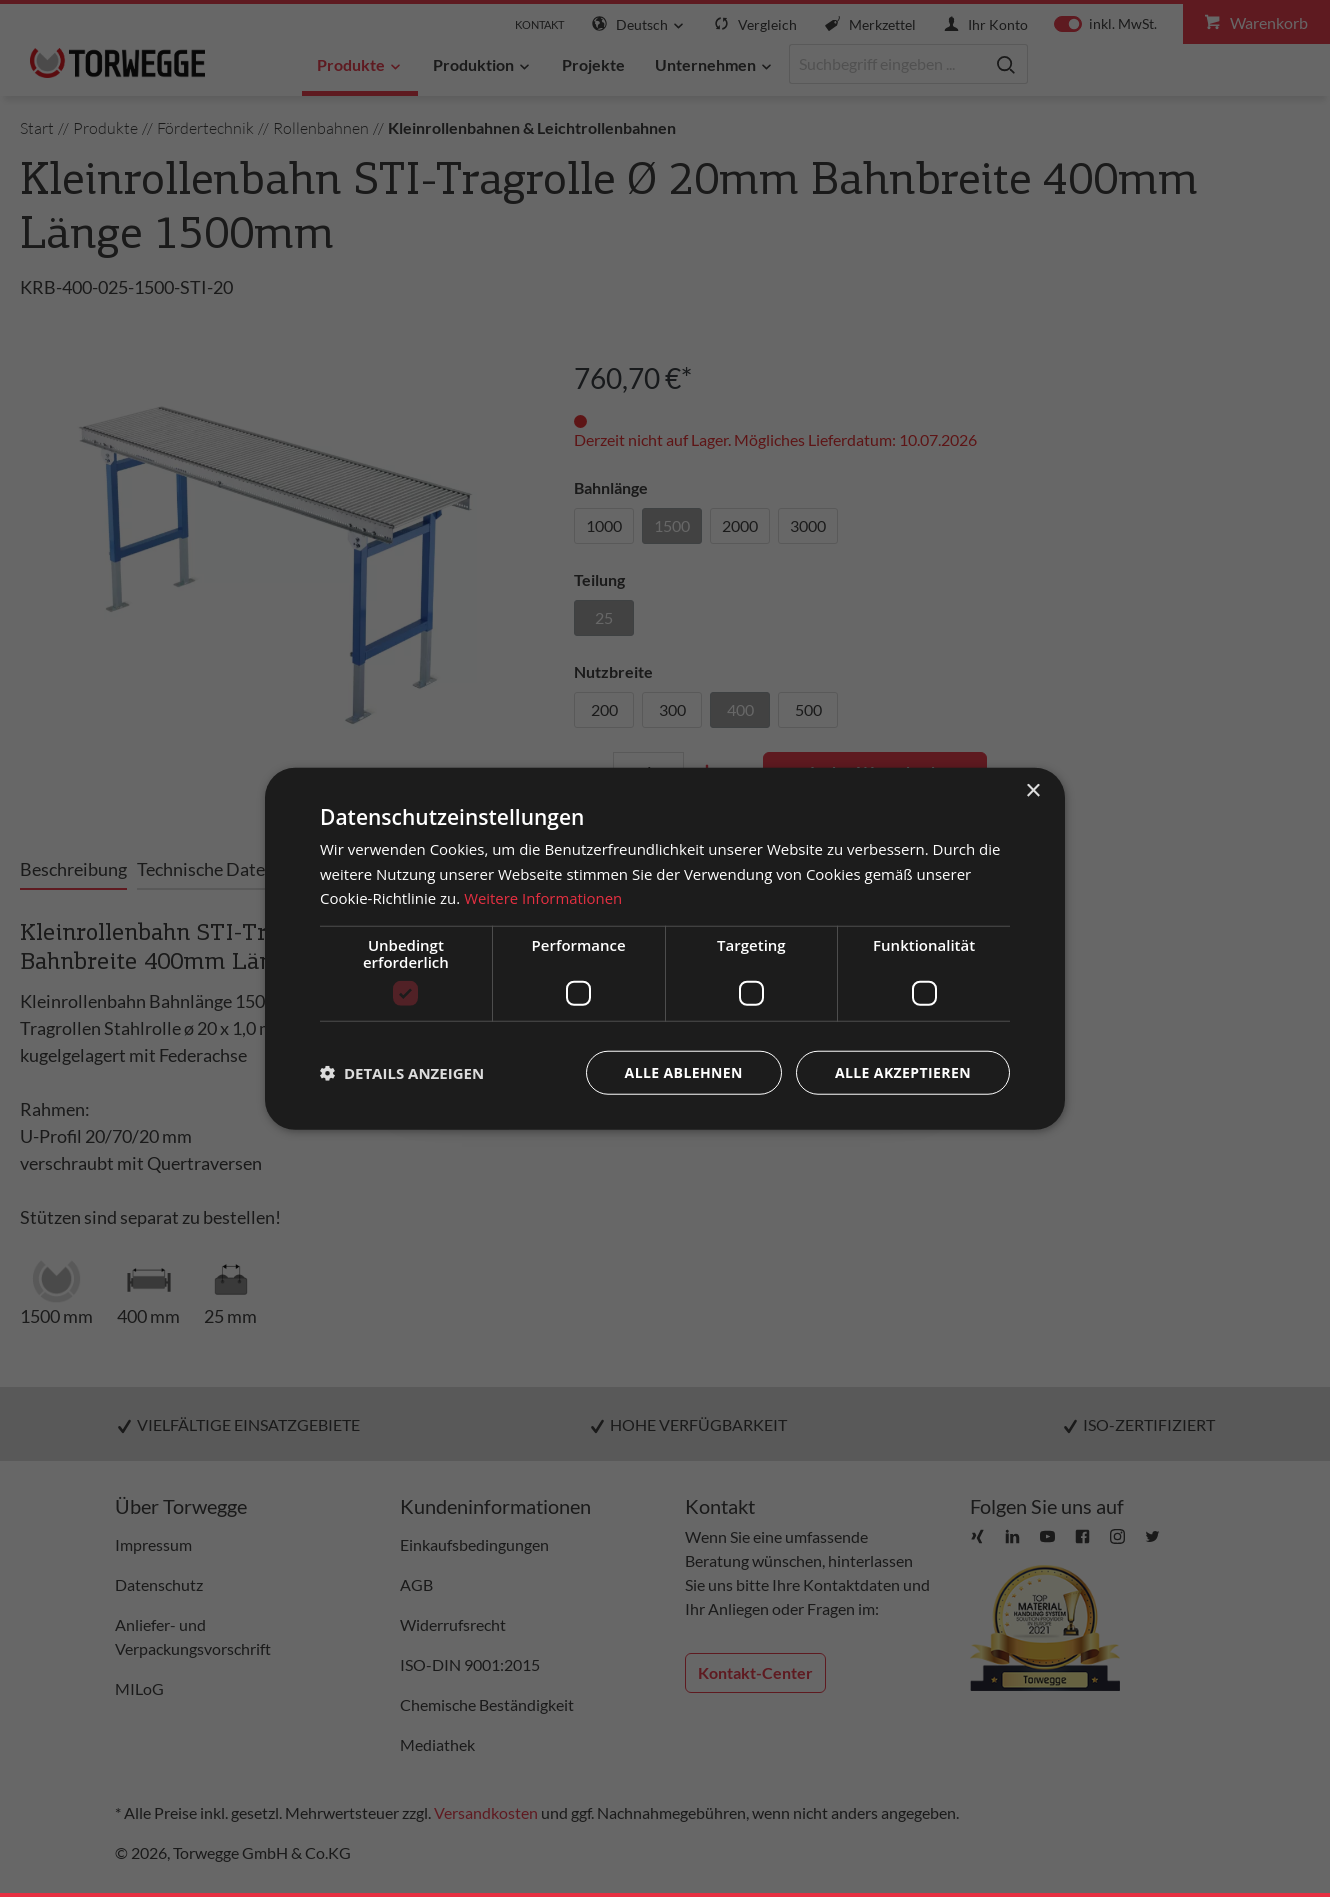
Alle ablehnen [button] (684, 1072)
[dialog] (665, 948)
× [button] (1032, 790)
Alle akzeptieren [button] (903, 1072)
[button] (402, 1073)
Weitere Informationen (543, 898)
